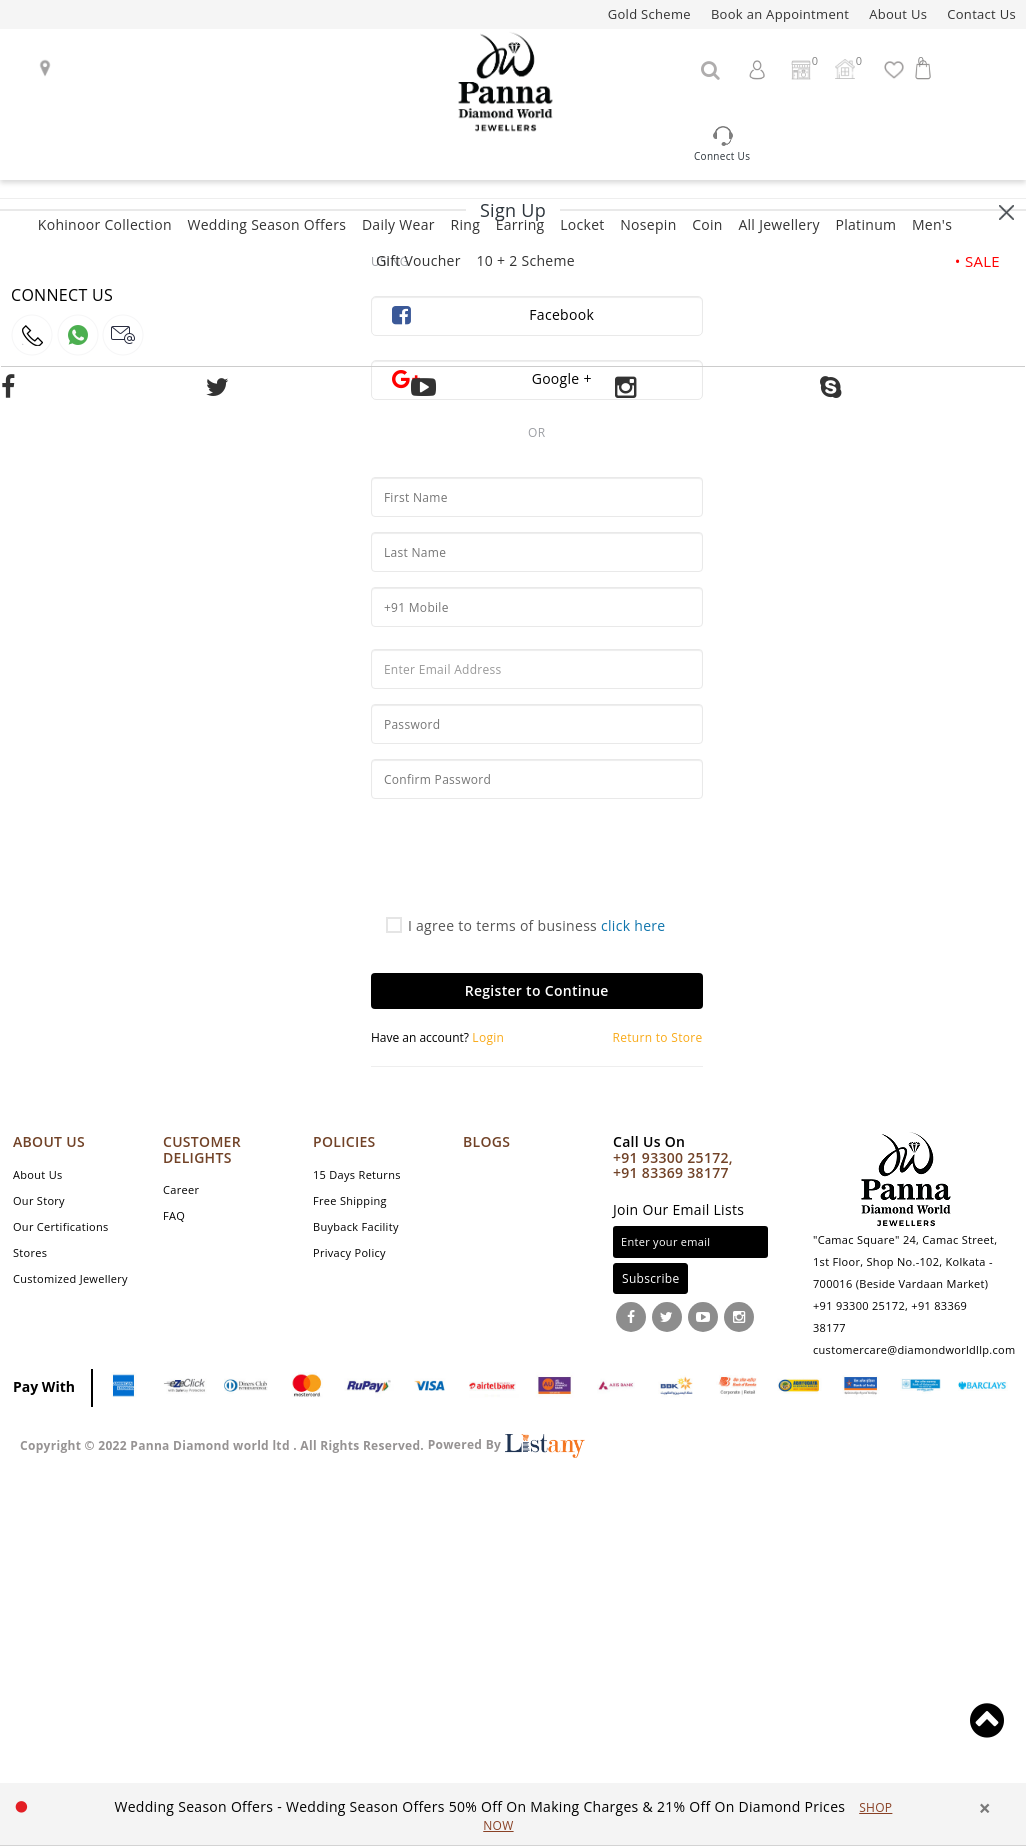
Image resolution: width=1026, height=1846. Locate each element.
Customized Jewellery (70, 1278)
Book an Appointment (780, 14)
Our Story (39, 1200)
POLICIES (344, 1141)
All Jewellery (778, 224)
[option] (503, 1815)
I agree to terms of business (526, 925)
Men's (932, 224)
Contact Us (981, 14)
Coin (707, 224)
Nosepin (648, 224)
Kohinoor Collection (105, 224)
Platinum (865, 224)
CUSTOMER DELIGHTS (202, 1149)
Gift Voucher (418, 260)
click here (633, 925)
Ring (465, 224)
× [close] (985, 1808)
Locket (582, 224)
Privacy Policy (349, 1252)
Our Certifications (61, 1226)
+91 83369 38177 (671, 1172)
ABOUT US (49, 1141)
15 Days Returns (357, 1174)
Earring (520, 224)
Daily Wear (398, 224)
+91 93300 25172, (673, 1157)
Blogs (486, 1141)
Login (486, 1037)
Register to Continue (537, 990)
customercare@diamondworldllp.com (914, 1349)
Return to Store (658, 1037)
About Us (898, 14)
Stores (30, 1252)
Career (181, 1189)
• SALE (977, 261)
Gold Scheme (649, 14)
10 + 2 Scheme (525, 260)
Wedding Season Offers (266, 224)
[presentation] (523, 863)
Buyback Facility (356, 1226)
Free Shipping (350, 1200)
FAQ (174, 1215)
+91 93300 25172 (859, 1305)
